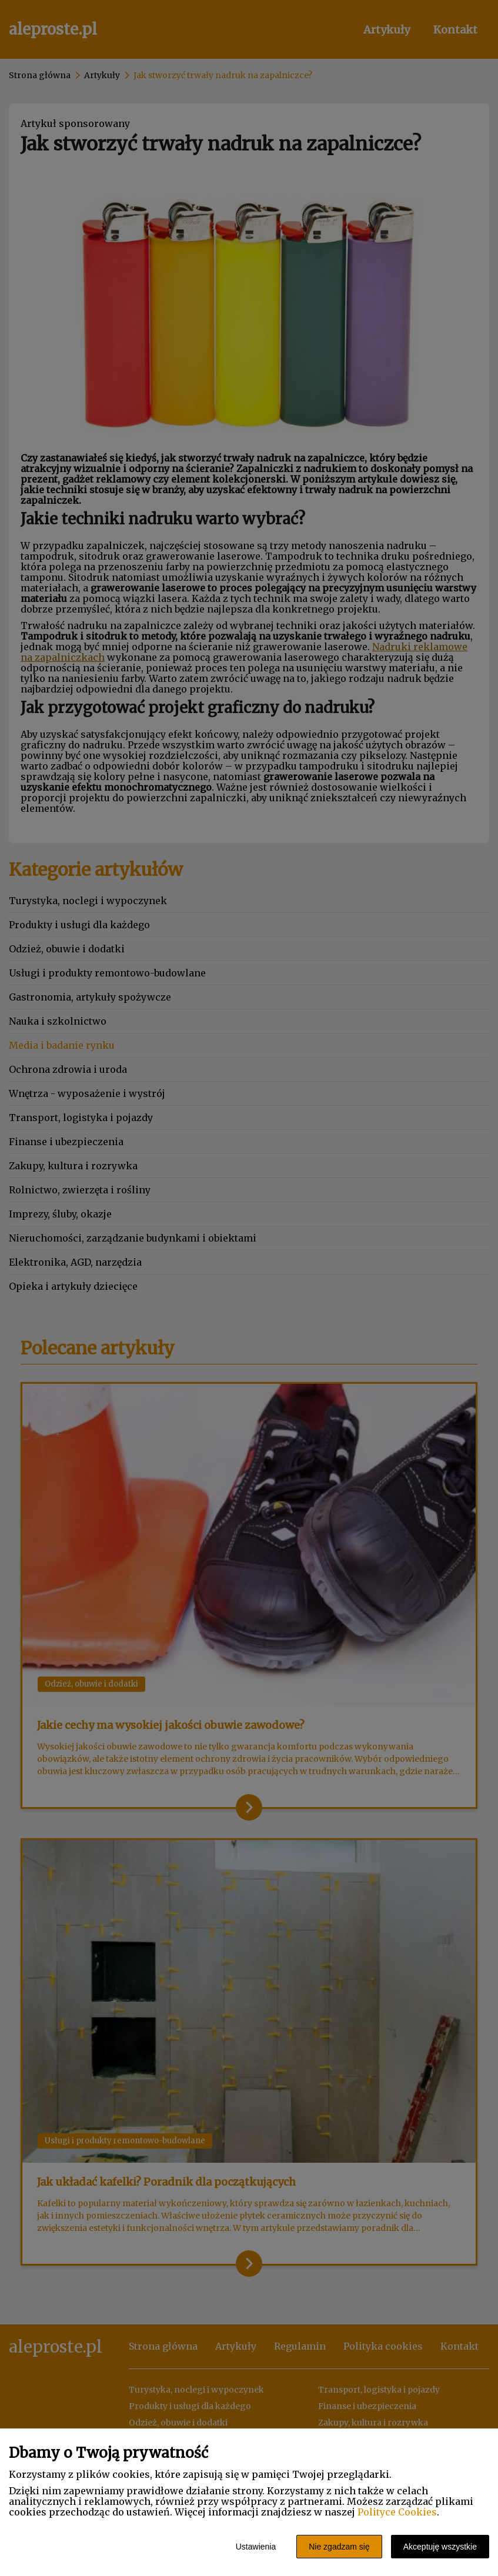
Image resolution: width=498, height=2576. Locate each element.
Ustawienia (256, 2546)
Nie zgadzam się (339, 2546)
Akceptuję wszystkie (440, 2546)
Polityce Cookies (397, 2512)
